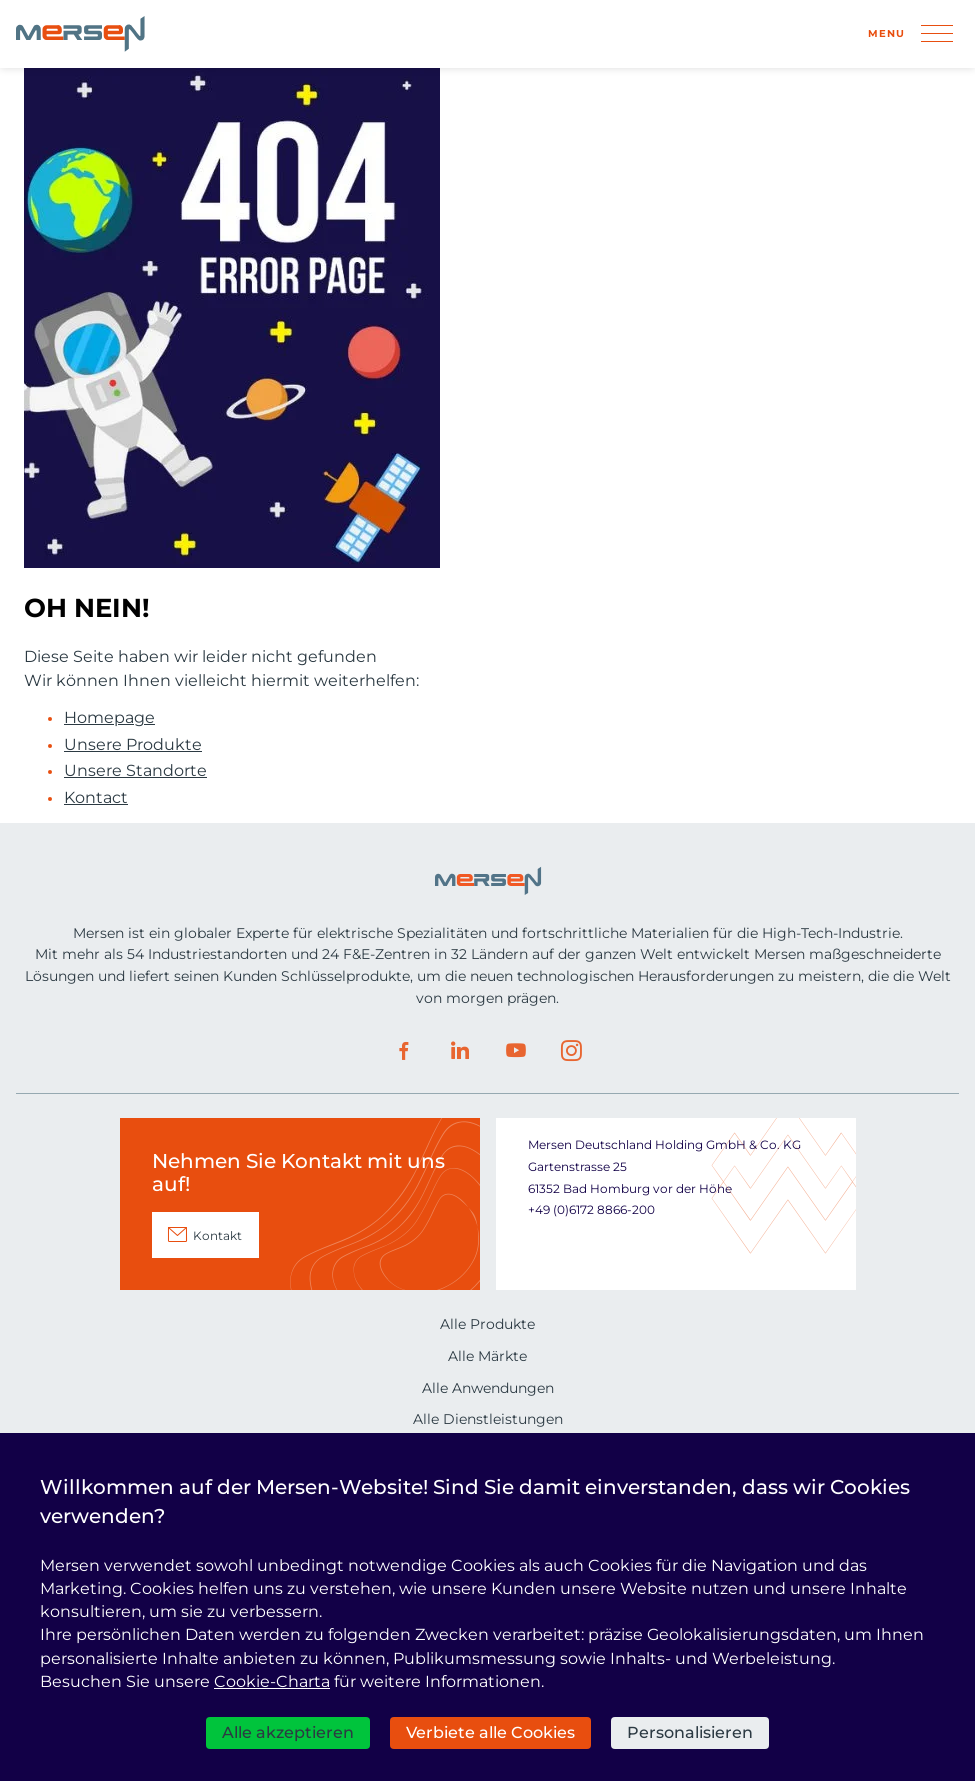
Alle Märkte (487, 1356)
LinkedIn (460, 1051)
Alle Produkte (487, 1324)
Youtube (516, 1051)
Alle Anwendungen (488, 1388)
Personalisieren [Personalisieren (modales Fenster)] (690, 1732)
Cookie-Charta (272, 1681)
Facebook (404, 1051)
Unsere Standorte (135, 771)
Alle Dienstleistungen (488, 1419)
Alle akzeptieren (288, 1732)
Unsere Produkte (133, 745)
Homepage (109, 718)
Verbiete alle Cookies (490, 1732)
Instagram (572, 1051)
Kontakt (217, 1235)
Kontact (96, 798)
